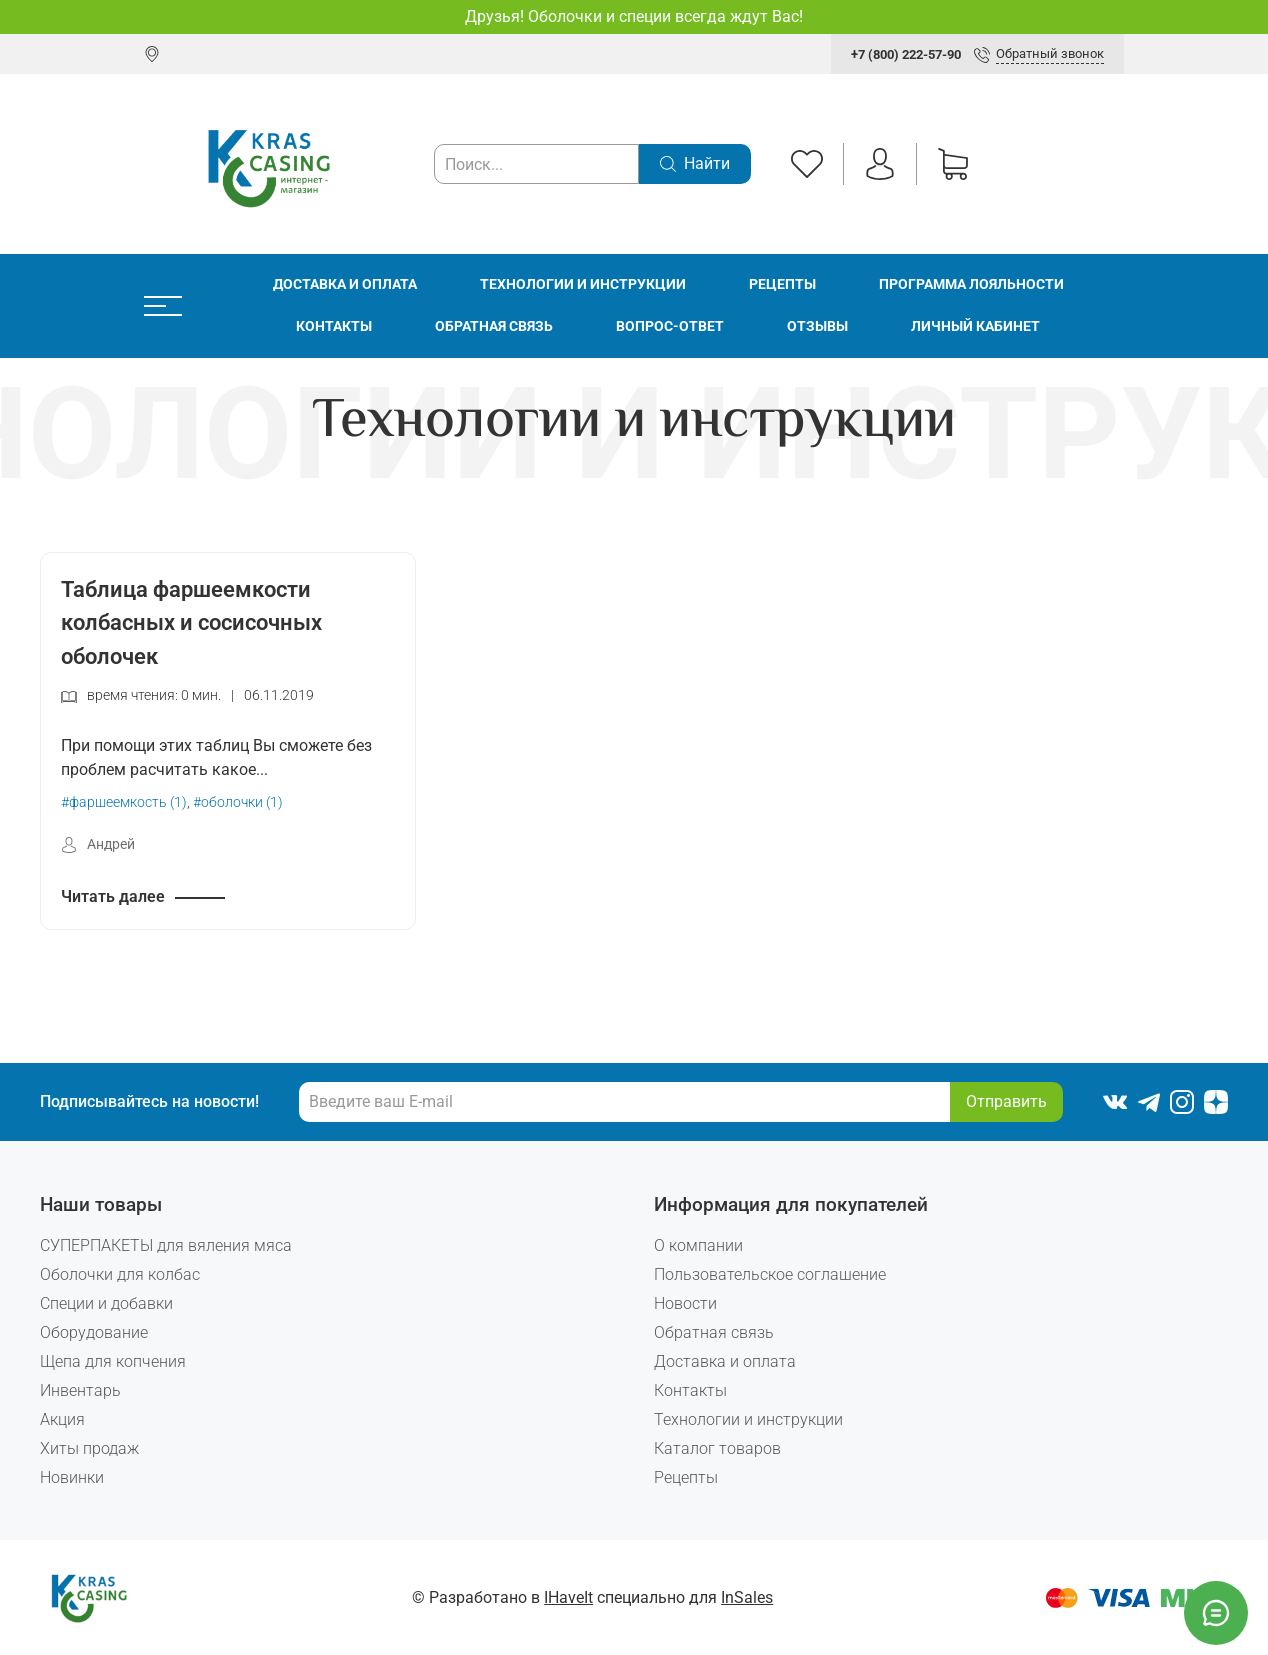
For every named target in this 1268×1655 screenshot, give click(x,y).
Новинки (72, 1477)
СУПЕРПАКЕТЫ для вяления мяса (166, 1245)
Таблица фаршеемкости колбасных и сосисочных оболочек (191, 622)
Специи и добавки (106, 1303)
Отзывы (817, 326)
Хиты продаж (89, 1448)
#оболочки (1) (238, 802)
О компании (698, 1245)
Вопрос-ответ (670, 326)
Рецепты (782, 284)
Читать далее (113, 896)
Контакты (334, 326)
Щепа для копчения (113, 1361)
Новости (685, 1303)
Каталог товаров (717, 1448)
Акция (62, 1419)
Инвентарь (80, 1390)
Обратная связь (494, 326)
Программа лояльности (971, 284)
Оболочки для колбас (120, 1274)
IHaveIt (568, 1597)
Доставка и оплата (345, 284)
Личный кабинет (975, 326)
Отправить (1006, 1101)
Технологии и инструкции (583, 284)
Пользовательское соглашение (770, 1274)
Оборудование (94, 1332)
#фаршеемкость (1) (124, 802)
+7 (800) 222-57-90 (906, 54)
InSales (747, 1597)
